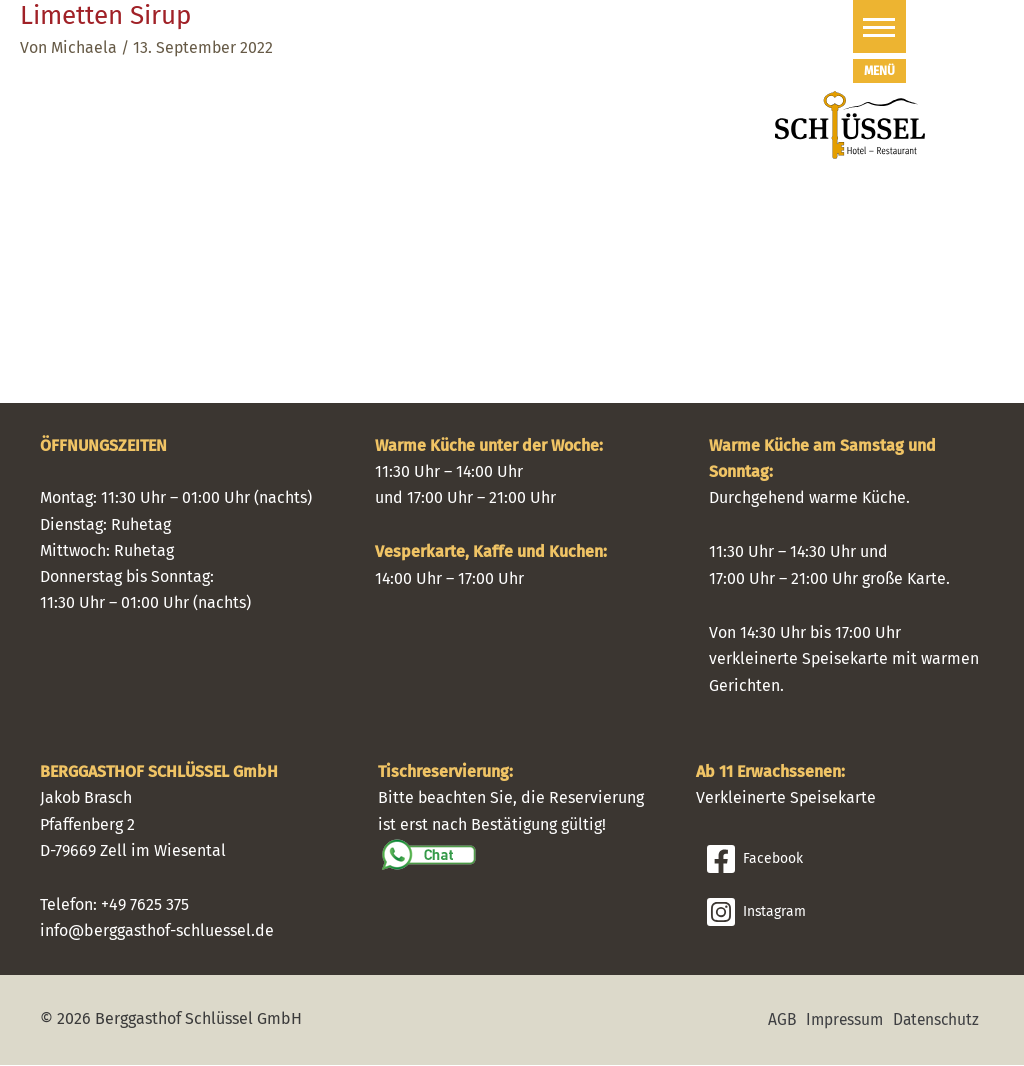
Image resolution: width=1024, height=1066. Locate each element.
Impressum (839, 1021)
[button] (834, 26)
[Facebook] (845, 860)
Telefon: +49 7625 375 (114, 905)
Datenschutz (934, 1021)
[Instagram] (845, 913)
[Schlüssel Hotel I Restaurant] (850, 123)
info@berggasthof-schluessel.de (157, 932)
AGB (774, 1021)
